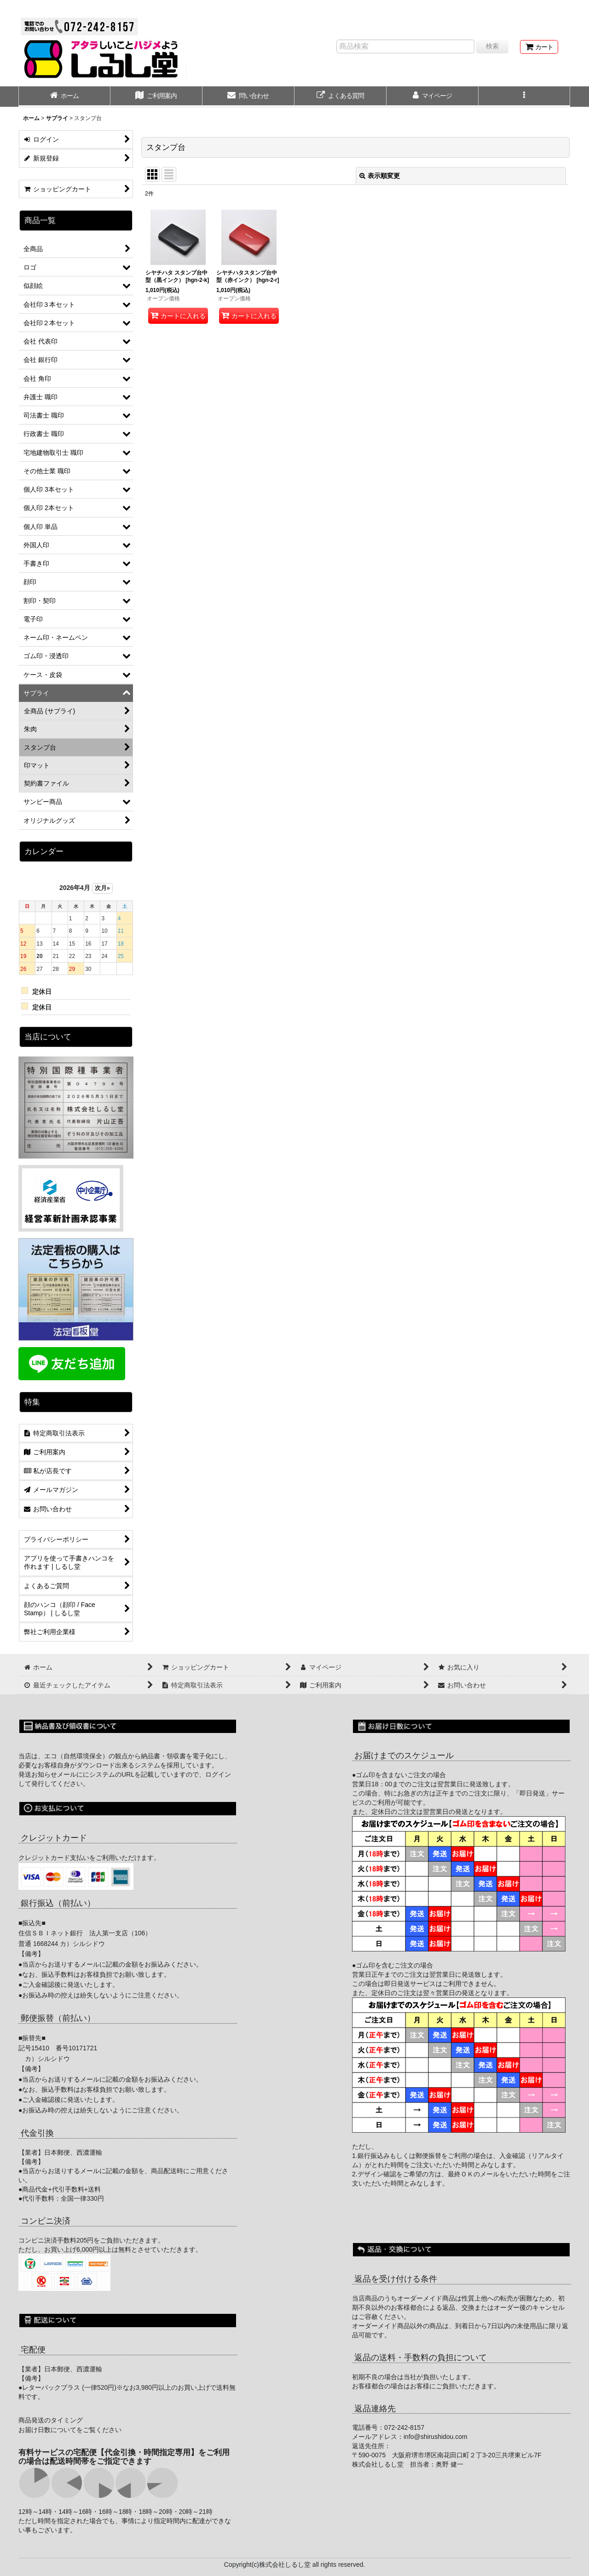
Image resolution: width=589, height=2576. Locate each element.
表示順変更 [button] (379, 175)
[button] (525, 96)
